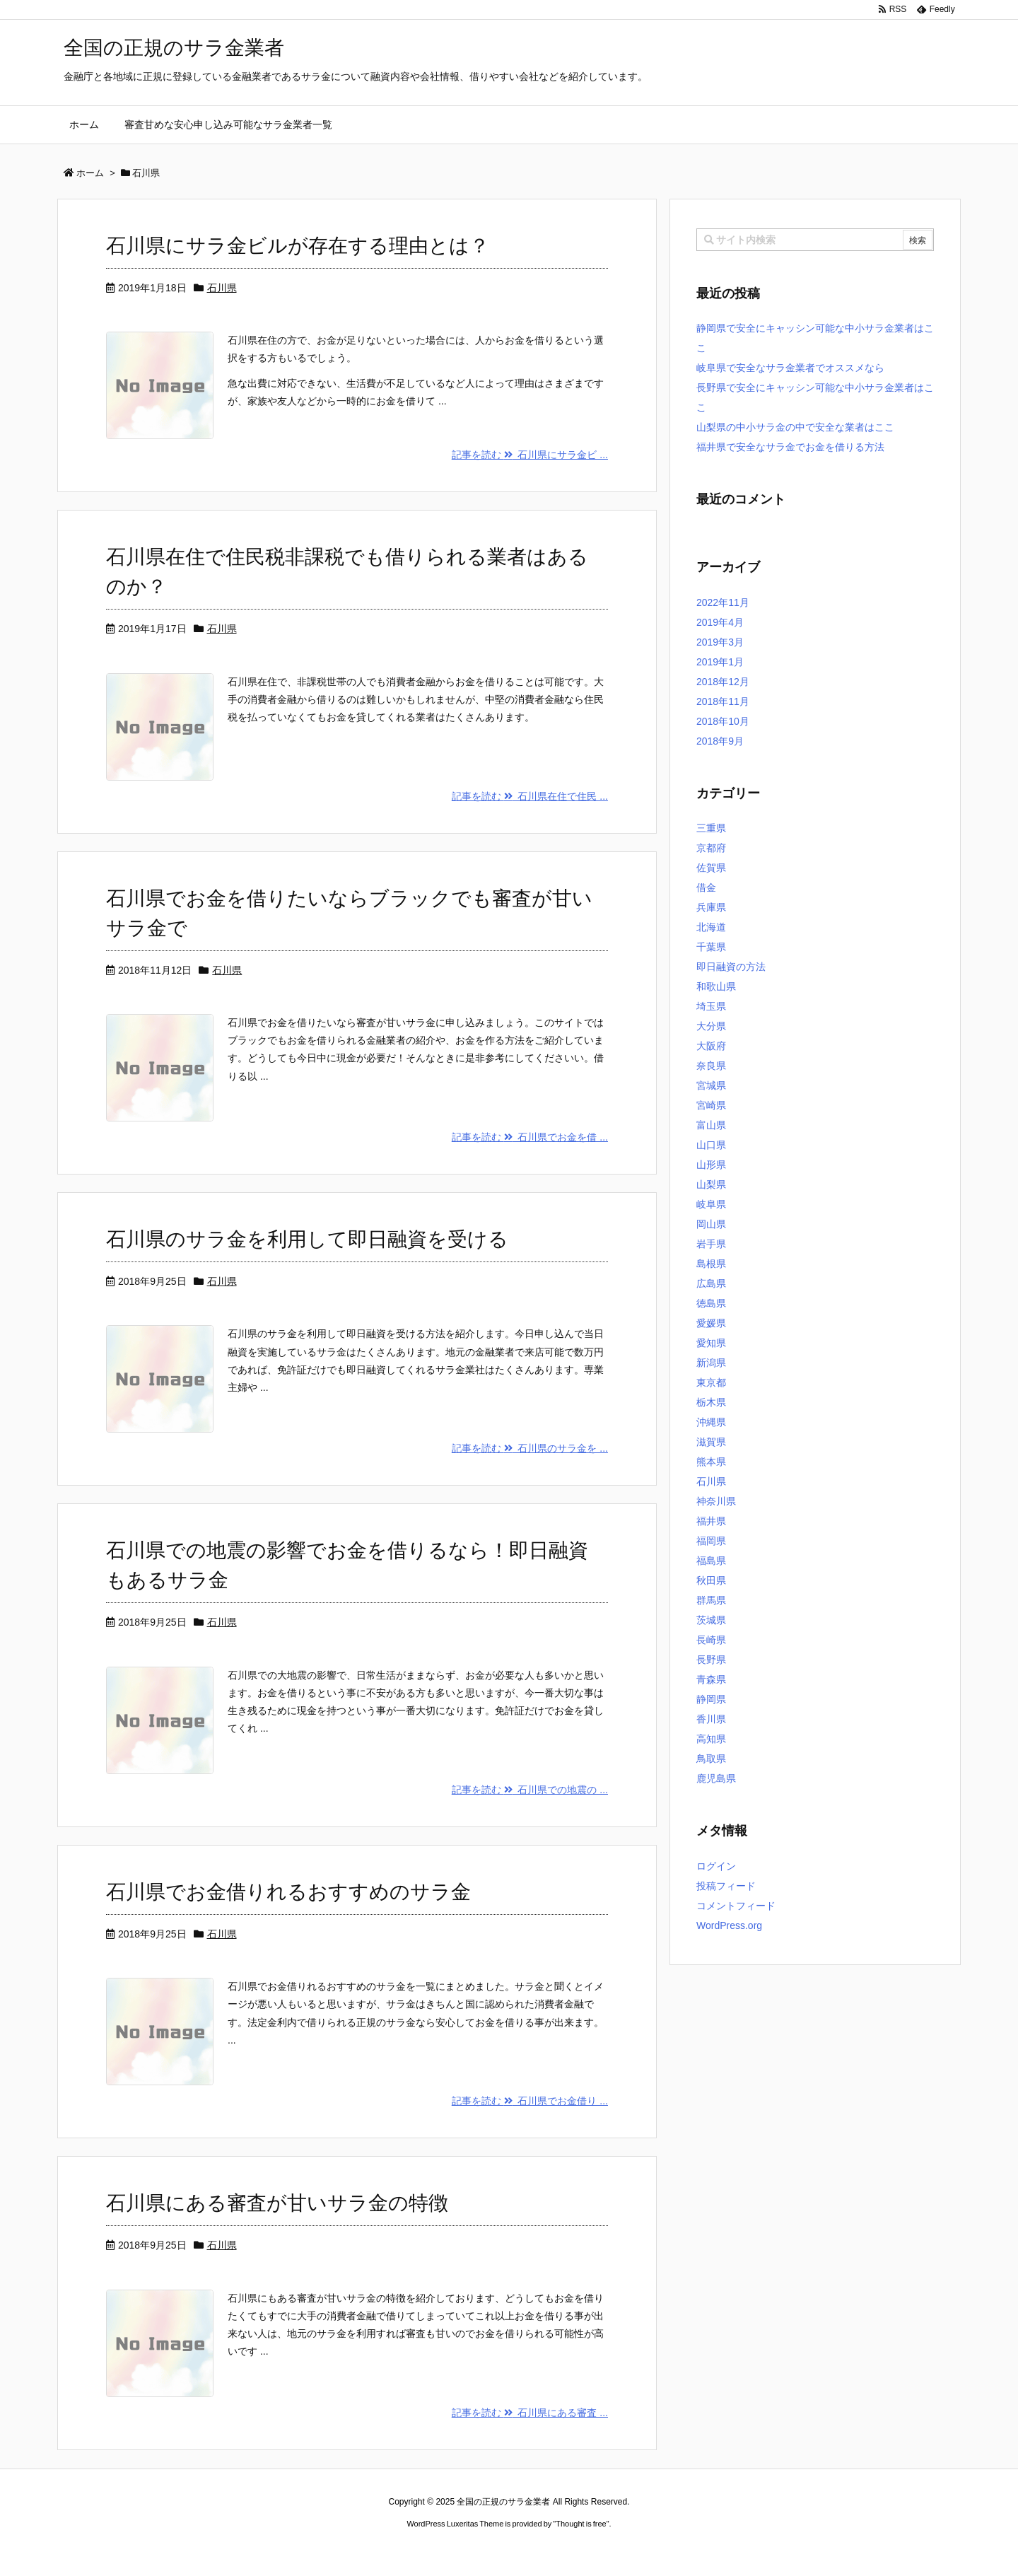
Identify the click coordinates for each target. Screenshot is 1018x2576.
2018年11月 (722, 701)
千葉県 (711, 946)
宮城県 (711, 1085)
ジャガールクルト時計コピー (572, 2550)
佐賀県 (711, 867)
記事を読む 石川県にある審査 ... (530, 2412)
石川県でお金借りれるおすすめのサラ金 (288, 1892)
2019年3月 (720, 642)
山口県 (711, 1144)
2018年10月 (722, 721)
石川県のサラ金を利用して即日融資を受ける (307, 1239)
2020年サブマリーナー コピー (458, 2550)
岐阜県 (711, 1204)
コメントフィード (736, 1905)
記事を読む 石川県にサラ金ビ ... (530, 454)
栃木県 (711, 1402)
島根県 (711, 1263)
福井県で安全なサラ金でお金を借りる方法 (790, 447)
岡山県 (711, 1224)
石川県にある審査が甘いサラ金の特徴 (277, 2203)
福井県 (711, 1521)
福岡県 (711, 1540)
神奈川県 (716, 1501)
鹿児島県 (716, 1778)
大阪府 (711, 1045)
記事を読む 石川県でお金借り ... (530, 2100)
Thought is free (581, 2523)
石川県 (222, 287)
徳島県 (711, 1303)
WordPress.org (729, 1925)
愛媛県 (711, 1323)
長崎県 (711, 1639)
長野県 (711, 1659)
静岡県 (711, 1699)
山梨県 (711, 1184)
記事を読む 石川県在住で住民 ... (530, 796)
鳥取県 (711, 1758)
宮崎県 (711, 1105)
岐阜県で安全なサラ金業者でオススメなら (790, 367)
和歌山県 (716, 986)
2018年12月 (722, 681)
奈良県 (711, 1065)
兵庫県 (711, 907)
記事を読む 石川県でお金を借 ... (530, 1137)
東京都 (711, 1382)
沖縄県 (711, 1422)
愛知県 (711, 1342)
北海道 (711, 927)
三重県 (711, 828)
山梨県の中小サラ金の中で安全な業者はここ (795, 427)
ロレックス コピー (363, 2550)
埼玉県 (711, 1006)
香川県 (711, 1719)
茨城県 (711, 1620)
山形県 (711, 1164)
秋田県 (711, 1580)
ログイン (716, 1866)
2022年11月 (722, 602)
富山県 (711, 1125)
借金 (706, 887)
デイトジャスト (660, 2550)
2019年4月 (720, 622)
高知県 (711, 1738)
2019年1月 (720, 662)
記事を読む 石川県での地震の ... (530, 1789)
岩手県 (711, 1243)
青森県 (711, 1679)
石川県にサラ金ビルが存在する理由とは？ (297, 246)
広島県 (711, 1283)
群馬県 (711, 1600)
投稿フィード (726, 1886)
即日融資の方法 (731, 966)
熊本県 (711, 1461)
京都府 (711, 847)
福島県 (711, 1560)
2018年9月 (720, 741)
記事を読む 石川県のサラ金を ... (530, 1448)
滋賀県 (711, 1441)
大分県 (711, 1026)
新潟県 (711, 1362)
